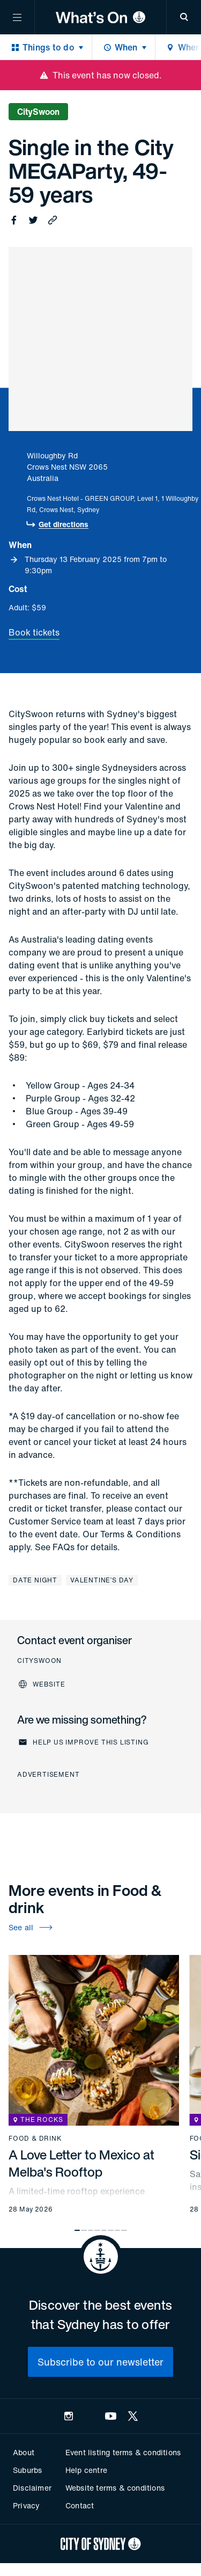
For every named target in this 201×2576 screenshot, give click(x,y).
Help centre (86, 2470)
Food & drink (35, 2138)
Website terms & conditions (115, 2487)
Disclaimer (32, 2487)
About (23, 2452)
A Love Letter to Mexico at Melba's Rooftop (81, 2163)
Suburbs (27, 2470)
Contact (79, 2505)
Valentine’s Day (101, 1580)
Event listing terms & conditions (123, 2452)
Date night (35, 1580)
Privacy (26, 2505)
